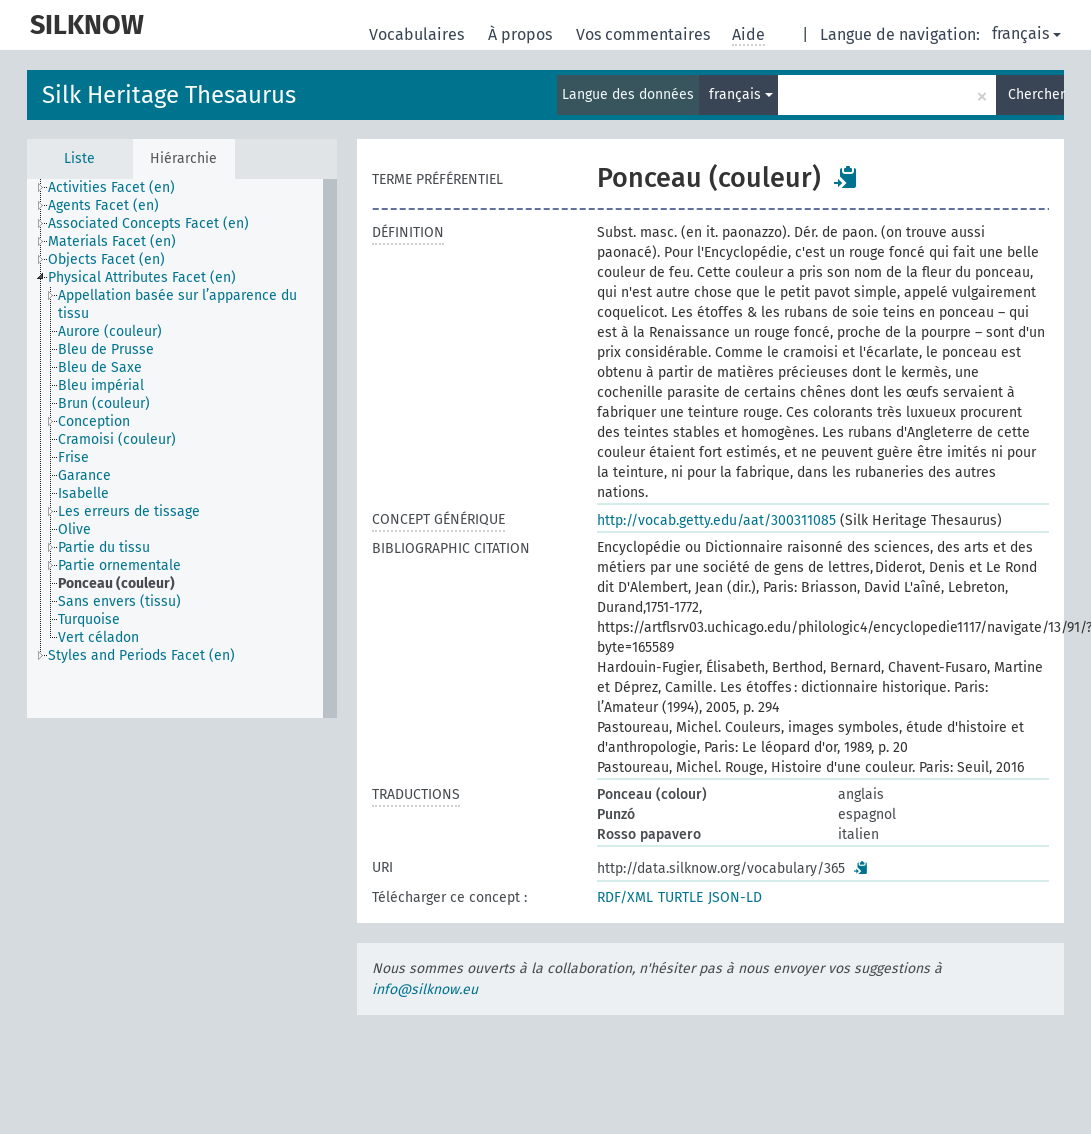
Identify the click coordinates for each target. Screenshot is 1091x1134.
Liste (79, 158)
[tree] (182, 448)
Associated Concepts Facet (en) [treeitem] (148, 223)
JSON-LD (735, 897)
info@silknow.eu (425, 989)
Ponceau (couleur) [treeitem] (116, 583)
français (1026, 33)
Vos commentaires (645, 34)
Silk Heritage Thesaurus (169, 95)
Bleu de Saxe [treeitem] (100, 367)
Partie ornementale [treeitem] (119, 565)
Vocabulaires (418, 34)
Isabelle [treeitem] (83, 493)
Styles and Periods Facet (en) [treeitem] (141, 655)
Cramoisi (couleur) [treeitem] (117, 439)
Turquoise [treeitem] (89, 619)
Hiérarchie (183, 158)
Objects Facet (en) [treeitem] (106, 259)
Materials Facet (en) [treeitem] (112, 241)
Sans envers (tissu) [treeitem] (119, 601)
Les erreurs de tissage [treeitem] (129, 511)
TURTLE (680, 897)
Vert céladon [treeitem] (98, 637)
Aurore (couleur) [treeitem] (110, 331)
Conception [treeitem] (94, 421)
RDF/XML (625, 897)
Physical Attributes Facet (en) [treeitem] (142, 277)
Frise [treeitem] (73, 457)
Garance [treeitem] (84, 475)
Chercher (1036, 94)
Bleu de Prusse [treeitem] (106, 349)
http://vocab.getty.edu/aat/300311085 (716, 520)
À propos (522, 34)
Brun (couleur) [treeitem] (104, 403)
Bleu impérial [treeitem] (101, 385)
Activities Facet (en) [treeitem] (111, 187)
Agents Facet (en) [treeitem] (103, 205)
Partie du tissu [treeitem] (104, 547)
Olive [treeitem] (74, 529)
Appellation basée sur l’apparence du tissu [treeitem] (177, 304)
